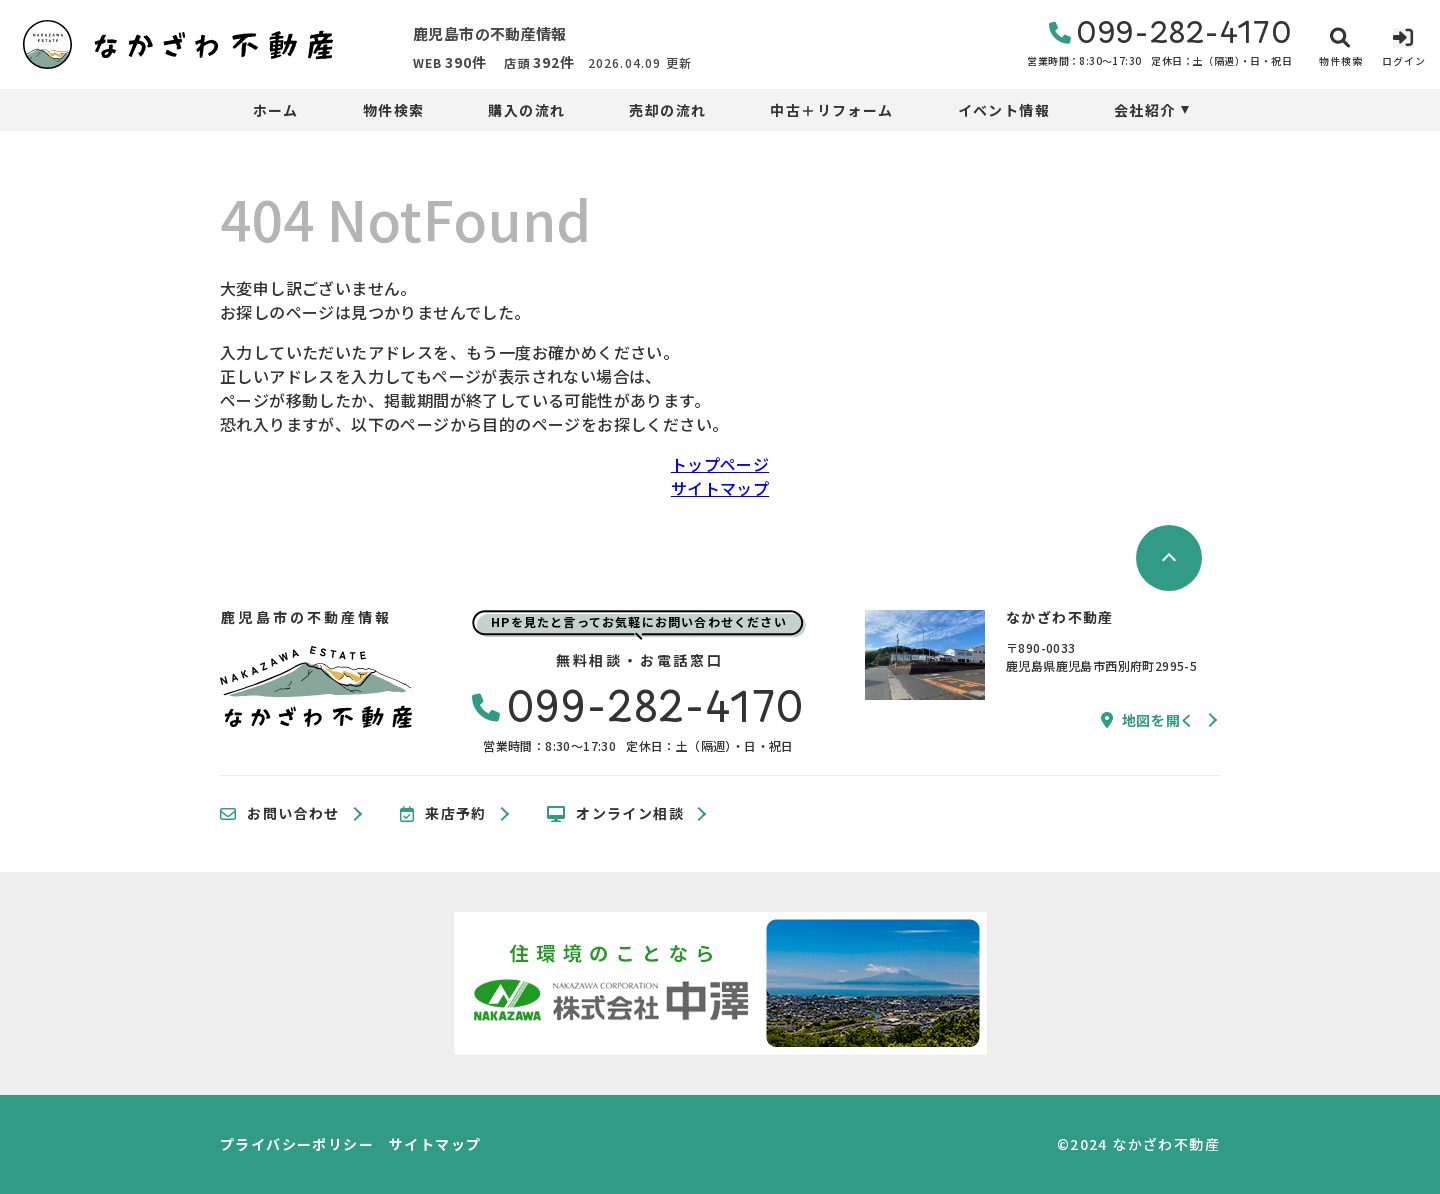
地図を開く (1148, 720)
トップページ (720, 464)
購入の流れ (526, 110)
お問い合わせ (280, 814)
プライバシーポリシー (297, 1144)
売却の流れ (667, 110)
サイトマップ (720, 488)
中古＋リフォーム (831, 110)
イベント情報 (1004, 110)
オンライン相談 (615, 814)
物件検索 (394, 110)
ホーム (276, 110)
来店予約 (443, 814)
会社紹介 (1145, 110)
